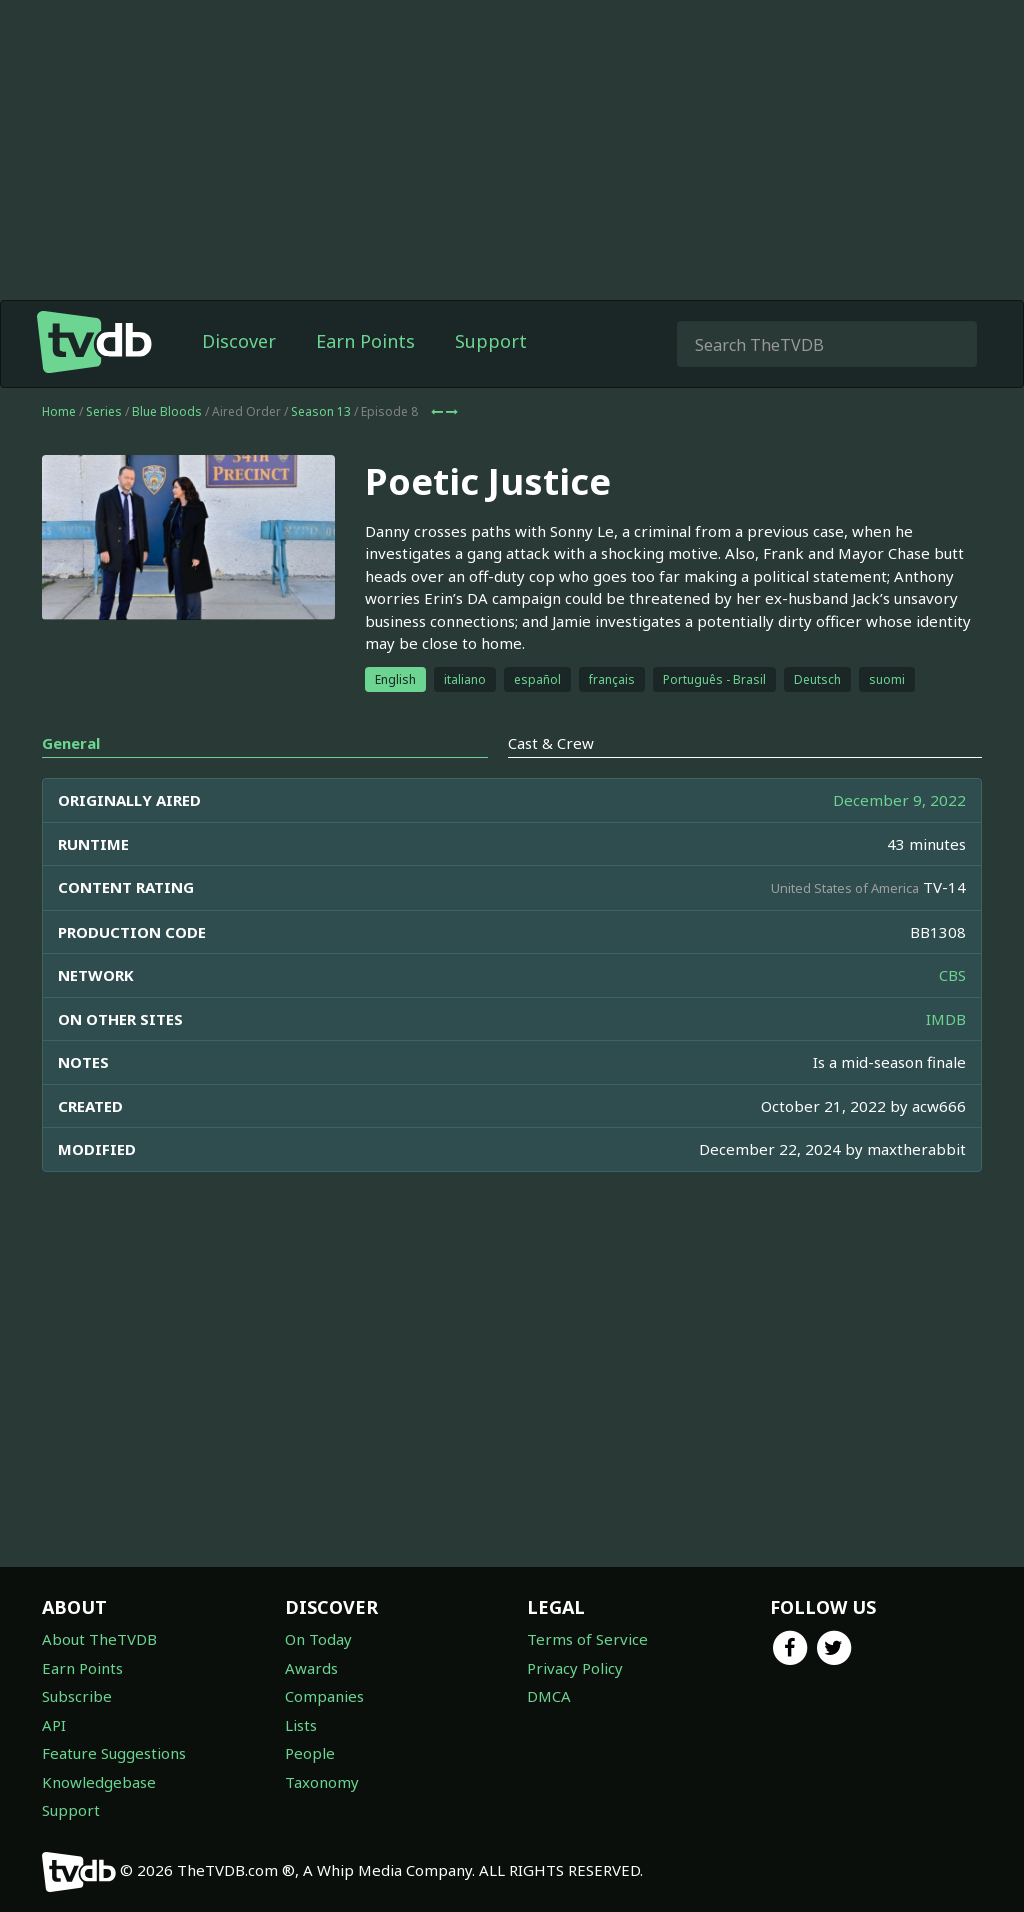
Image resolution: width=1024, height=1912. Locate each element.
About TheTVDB (99, 1639)
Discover (239, 341)
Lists (301, 1725)
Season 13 (321, 411)
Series (104, 411)
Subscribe (77, 1696)
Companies (324, 1696)
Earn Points (365, 341)
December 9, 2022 (899, 800)
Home (59, 411)
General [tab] (71, 743)
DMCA (549, 1696)
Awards (311, 1668)
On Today (318, 1639)
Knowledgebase (99, 1782)
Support (491, 341)
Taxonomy (322, 1782)
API (54, 1725)
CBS (952, 975)
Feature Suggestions (114, 1753)
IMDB (946, 1019)
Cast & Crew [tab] (551, 743)
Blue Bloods (167, 411)
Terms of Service (587, 1639)
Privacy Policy (575, 1668)
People (310, 1753)
